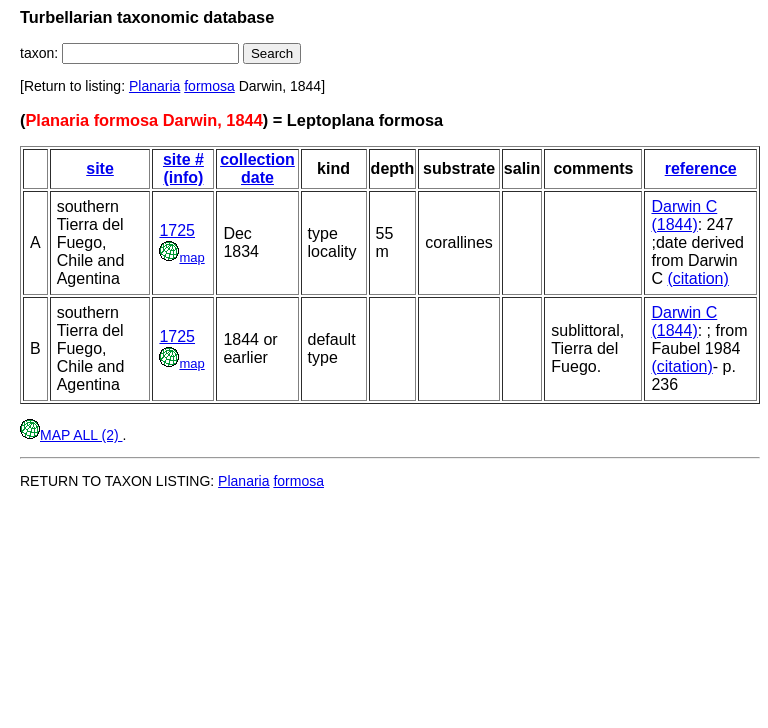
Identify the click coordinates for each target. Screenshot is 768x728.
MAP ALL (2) (71, 435)
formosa (209, 86)
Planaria (154, 86)
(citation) (697, 278)
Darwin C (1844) (684, 215)
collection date (257, 168)
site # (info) (183, 168)
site (100, 168)
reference (701, 168)
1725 (177, 230)
